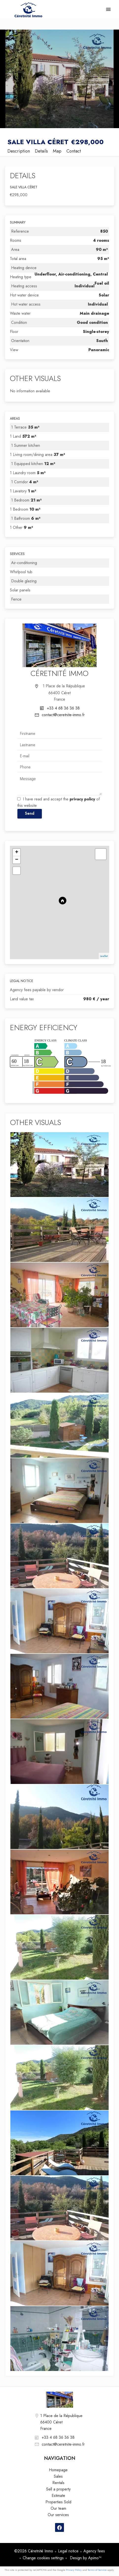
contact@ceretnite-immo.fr (63, 715)
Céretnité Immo (59, 673)
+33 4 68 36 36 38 (63, 708)
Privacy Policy (74, 2570)
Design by (85, 2558)
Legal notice (68, 2551)
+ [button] (16, 852)
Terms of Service (97, 2570)
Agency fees (94, 2551)
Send (29, 813)
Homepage (28, 9)
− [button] (16, 860)
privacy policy (82, 799)
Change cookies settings (43, 2558)
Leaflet (104, 956)
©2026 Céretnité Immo (33, 2551)
